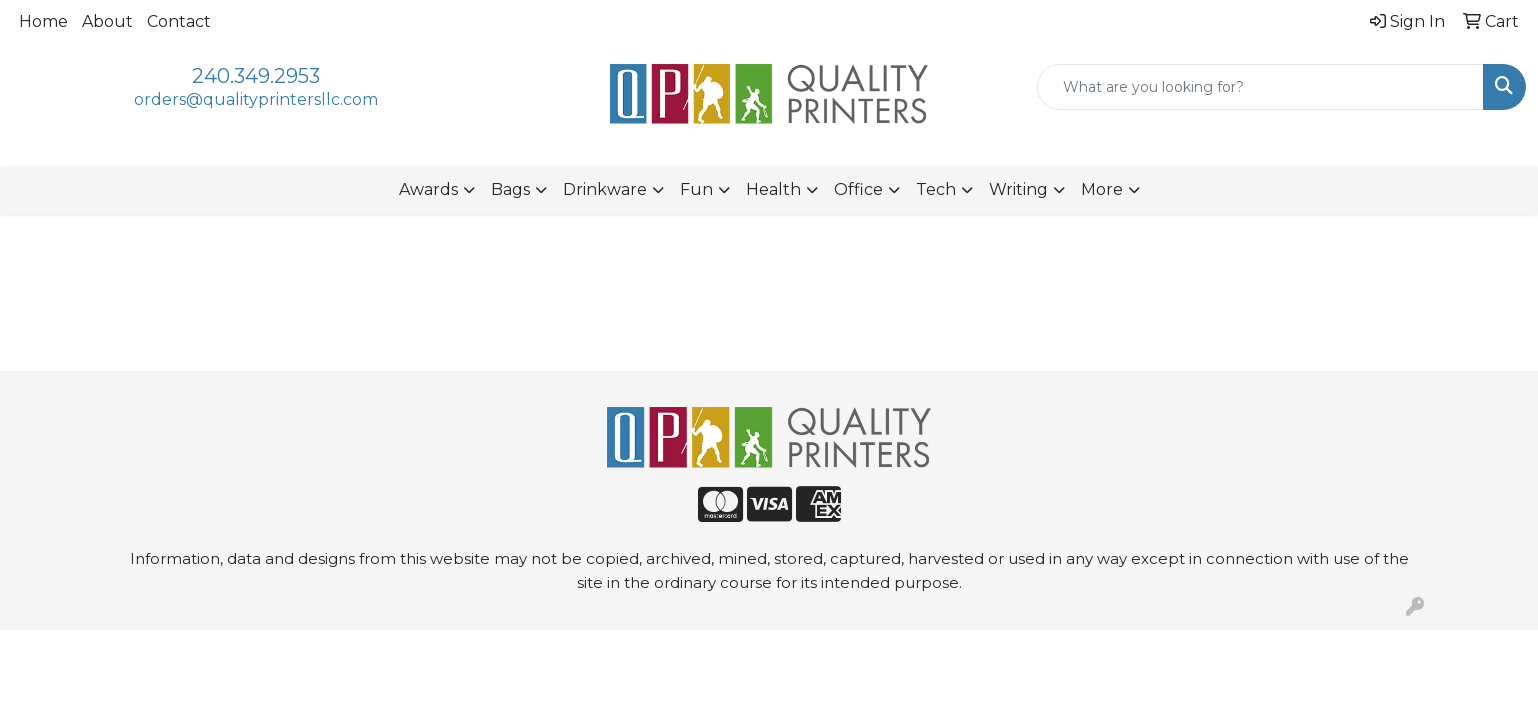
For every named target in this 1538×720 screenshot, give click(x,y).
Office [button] (858, 189)
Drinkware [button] (605, 189)
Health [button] (773, 189)
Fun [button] (696, 189)
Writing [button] (1018, 189)
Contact (179, 21)
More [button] (1102, 189)
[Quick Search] (1260, 87)
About (107, 21)
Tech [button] (936, 189)
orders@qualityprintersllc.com (256, 99)
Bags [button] (510, 189)
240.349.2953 (256, 76)
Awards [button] (428, 189)
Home (43, 21)
